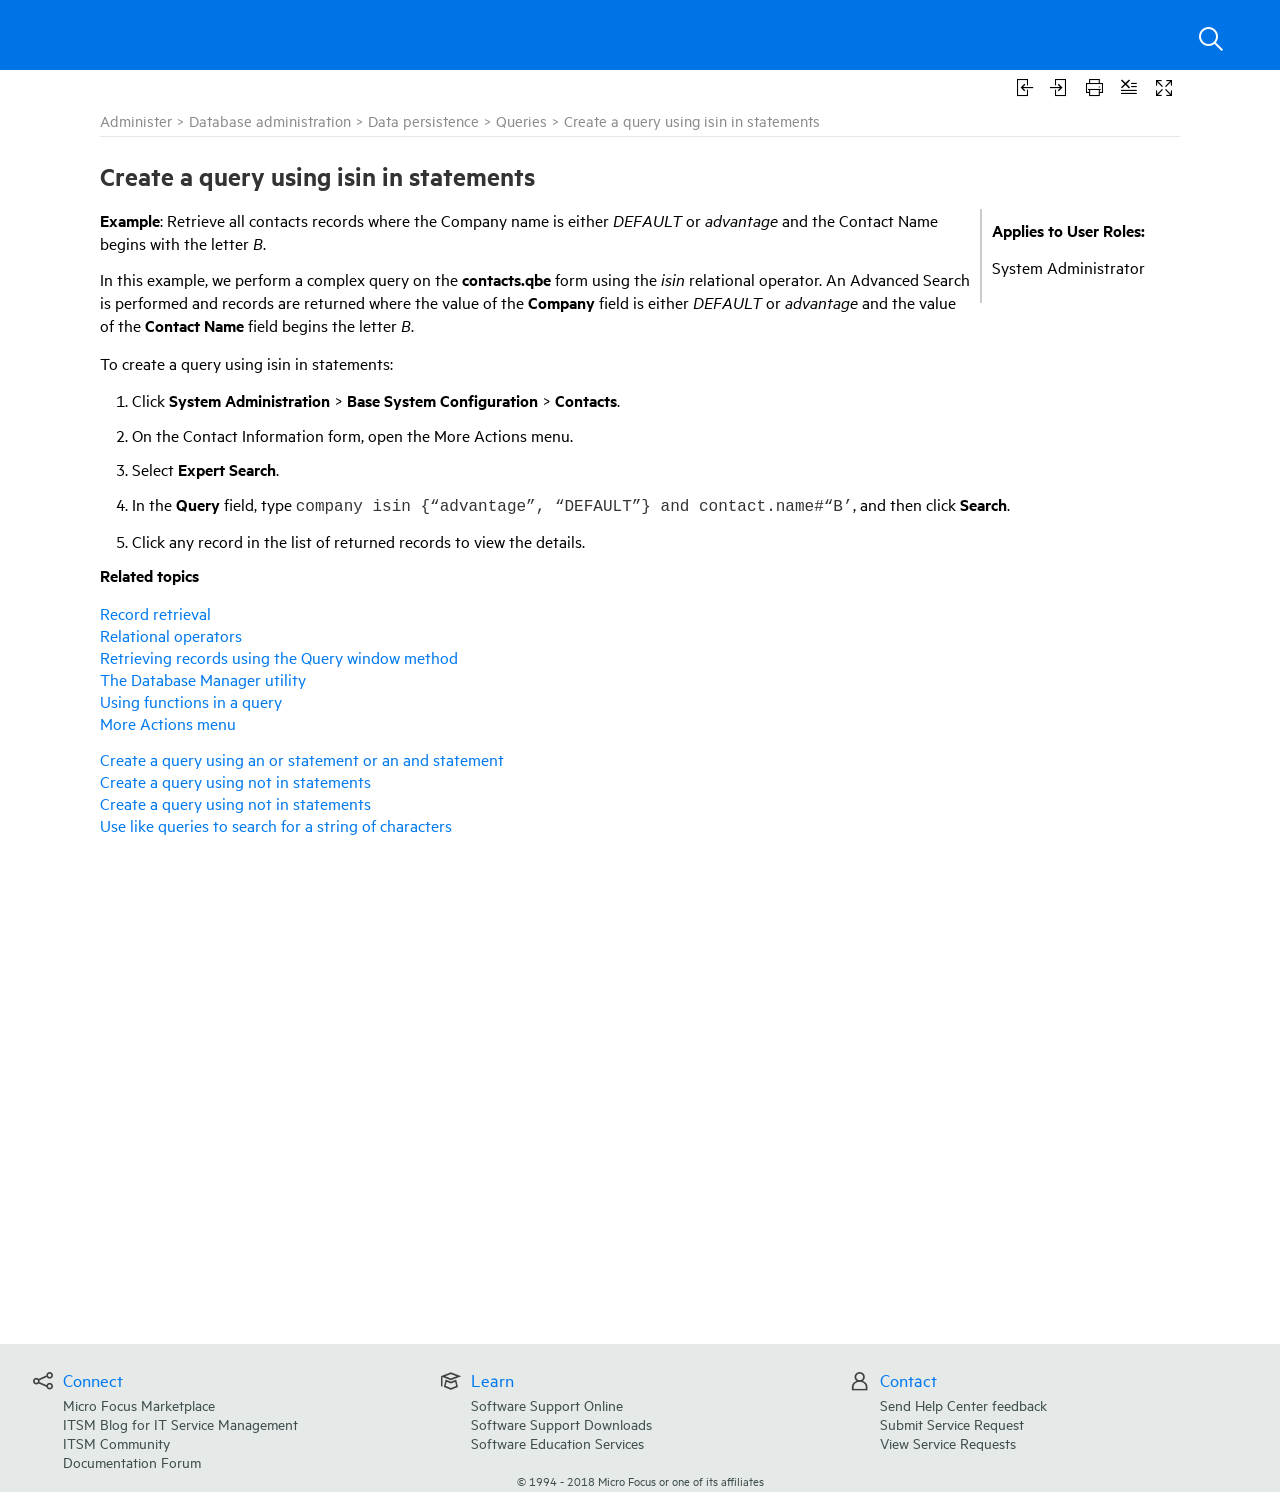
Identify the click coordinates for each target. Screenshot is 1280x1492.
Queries (521, 120)
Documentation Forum (132, 1461)
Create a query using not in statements (235, 781)
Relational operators (171, 635)
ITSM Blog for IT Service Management (180, 1423)
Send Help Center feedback (963, 1404)
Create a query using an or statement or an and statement (302, 759)
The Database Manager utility (203, 679)
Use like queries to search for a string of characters (276, 825)
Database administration (270, 120)
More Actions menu (168, 723)
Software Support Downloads (561, 1423)
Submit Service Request (952, 1423)
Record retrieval (155, 613)
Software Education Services (557, 1442)
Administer (136, 120)
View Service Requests (948, 1442)
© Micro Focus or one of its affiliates (640, 1480)
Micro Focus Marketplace (139, 1404)
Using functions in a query (191, 701)
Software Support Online (547, 1404)
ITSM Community (116, 1442)
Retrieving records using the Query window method (279, 657)
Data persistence (423, 120)
